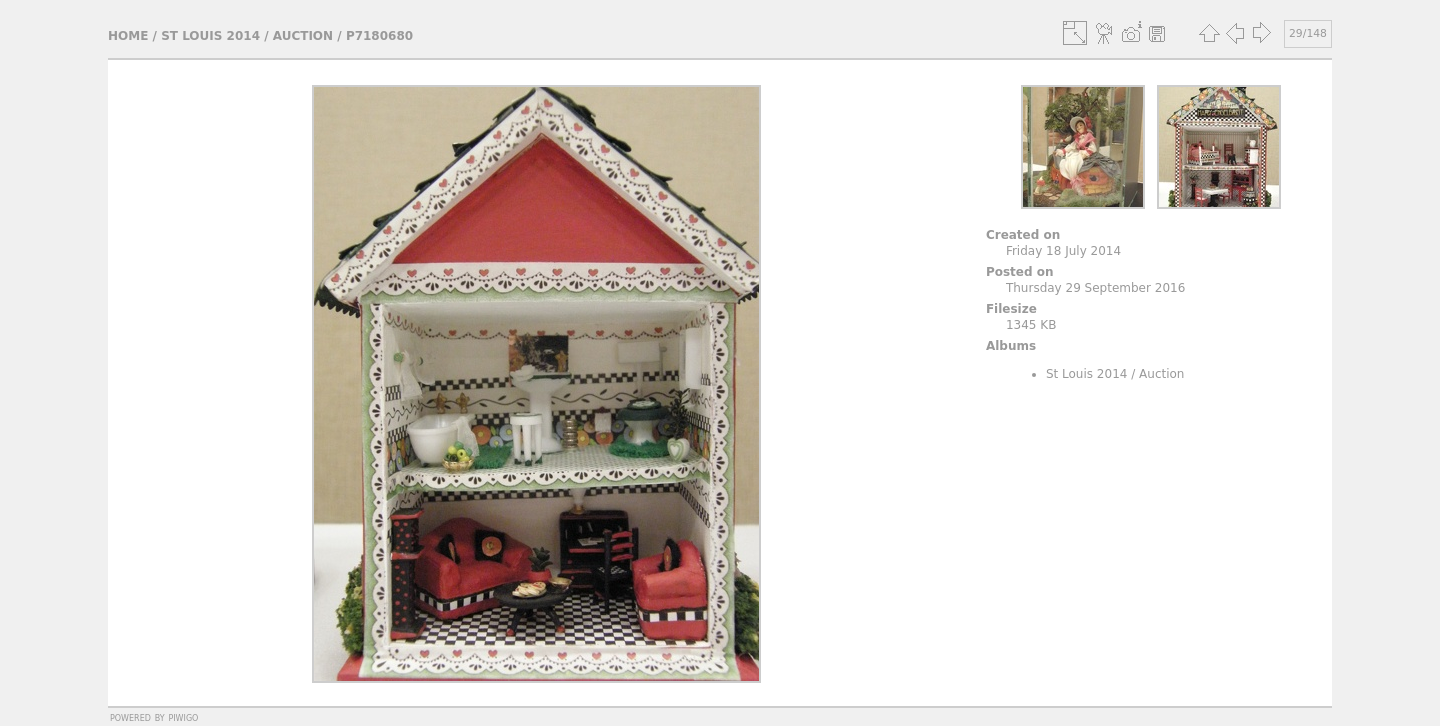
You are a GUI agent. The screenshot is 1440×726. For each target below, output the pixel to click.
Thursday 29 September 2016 (1095, 288)
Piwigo (183, 717)
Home (128, 36)
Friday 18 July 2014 (1063, 251)
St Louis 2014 (210, 36)
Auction (303, 36)
